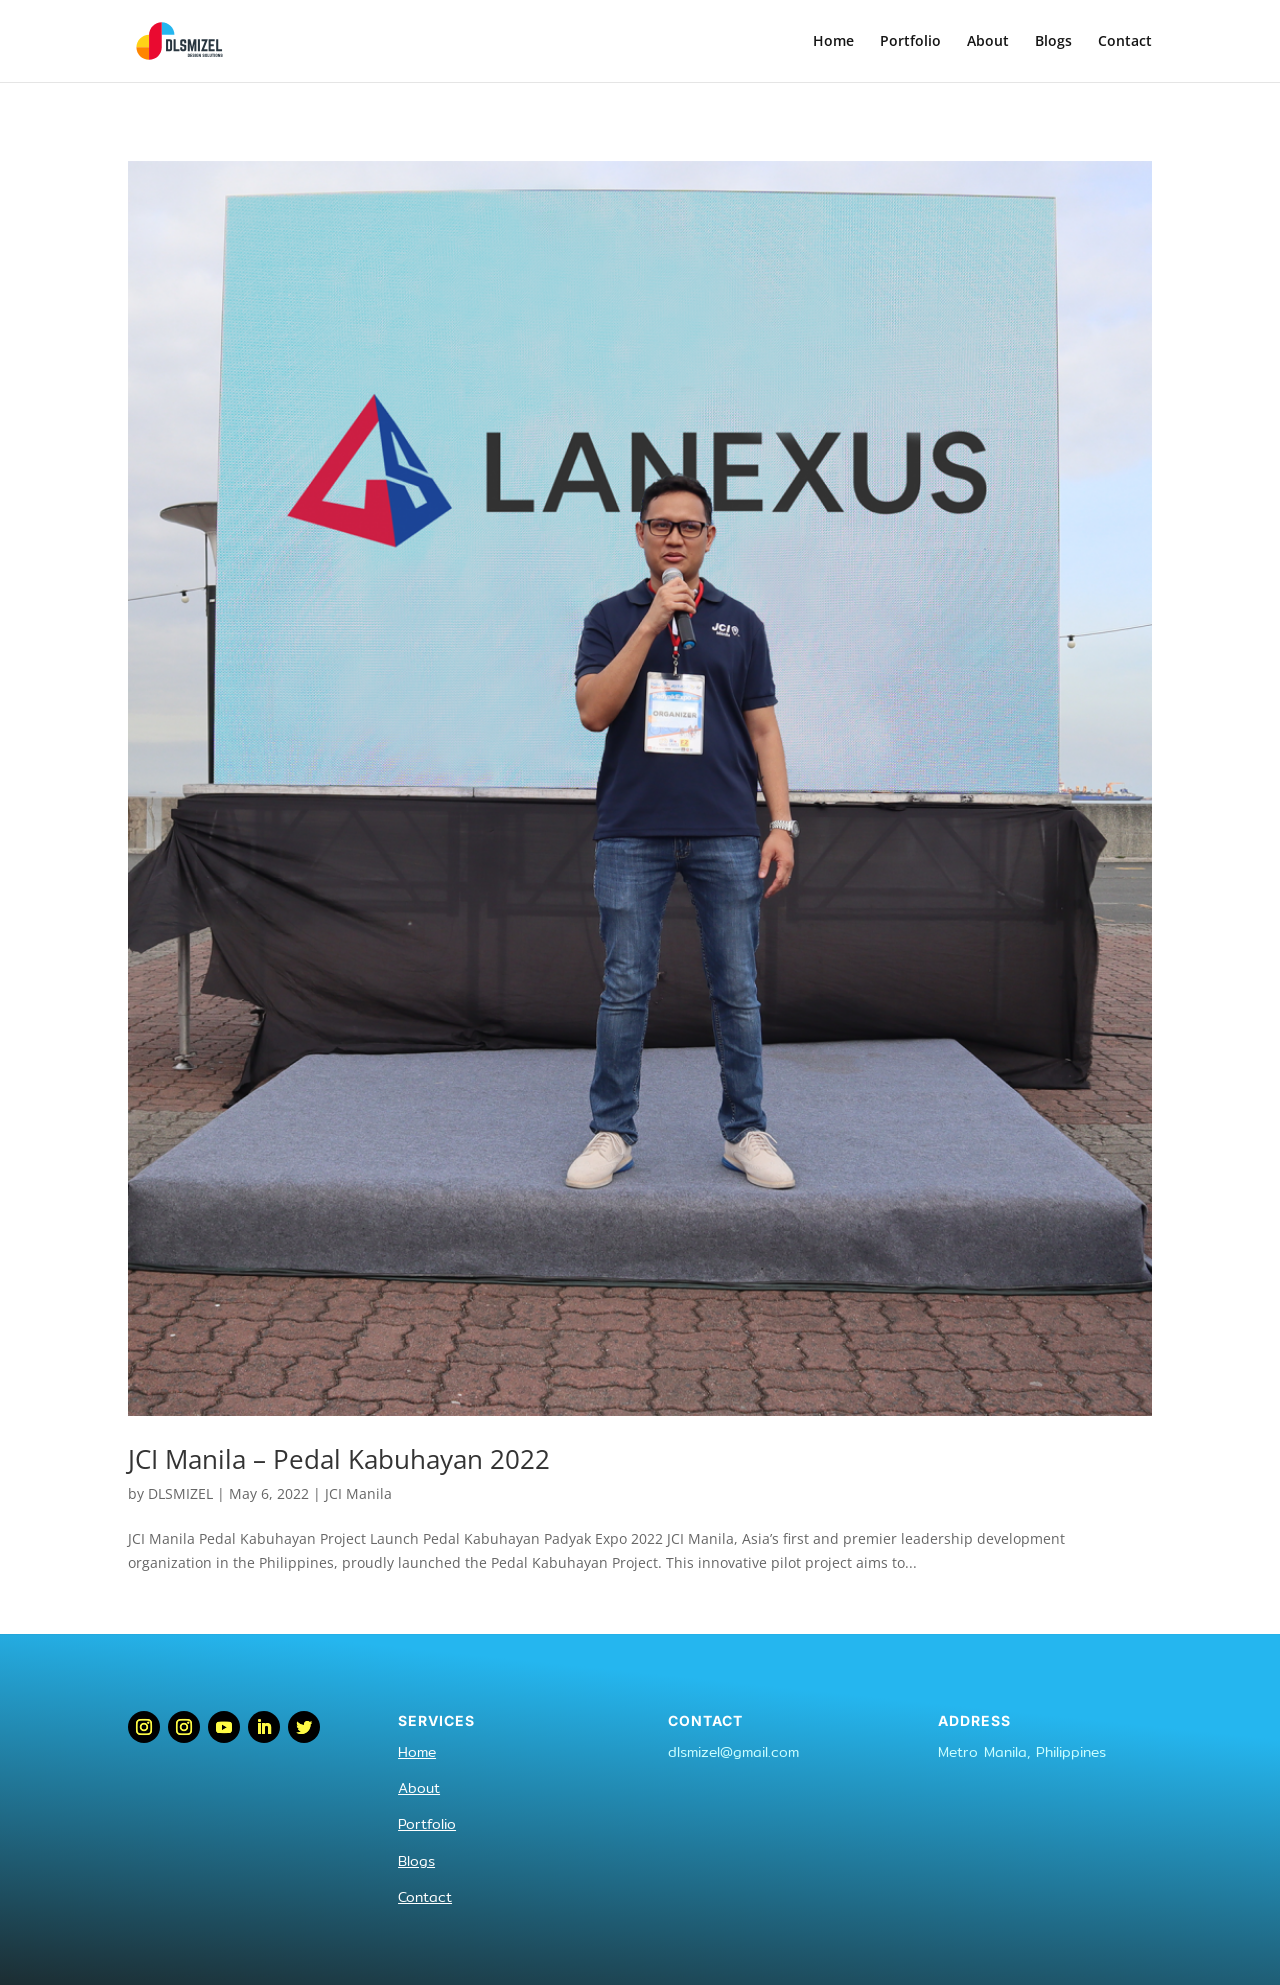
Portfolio (910, 42)
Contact (1125, 42)
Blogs (1053, 42)
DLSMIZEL (180, 1493)
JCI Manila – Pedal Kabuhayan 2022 (339, 1459)
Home (833, 42)
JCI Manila (358, 1493)
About (988, 42)
